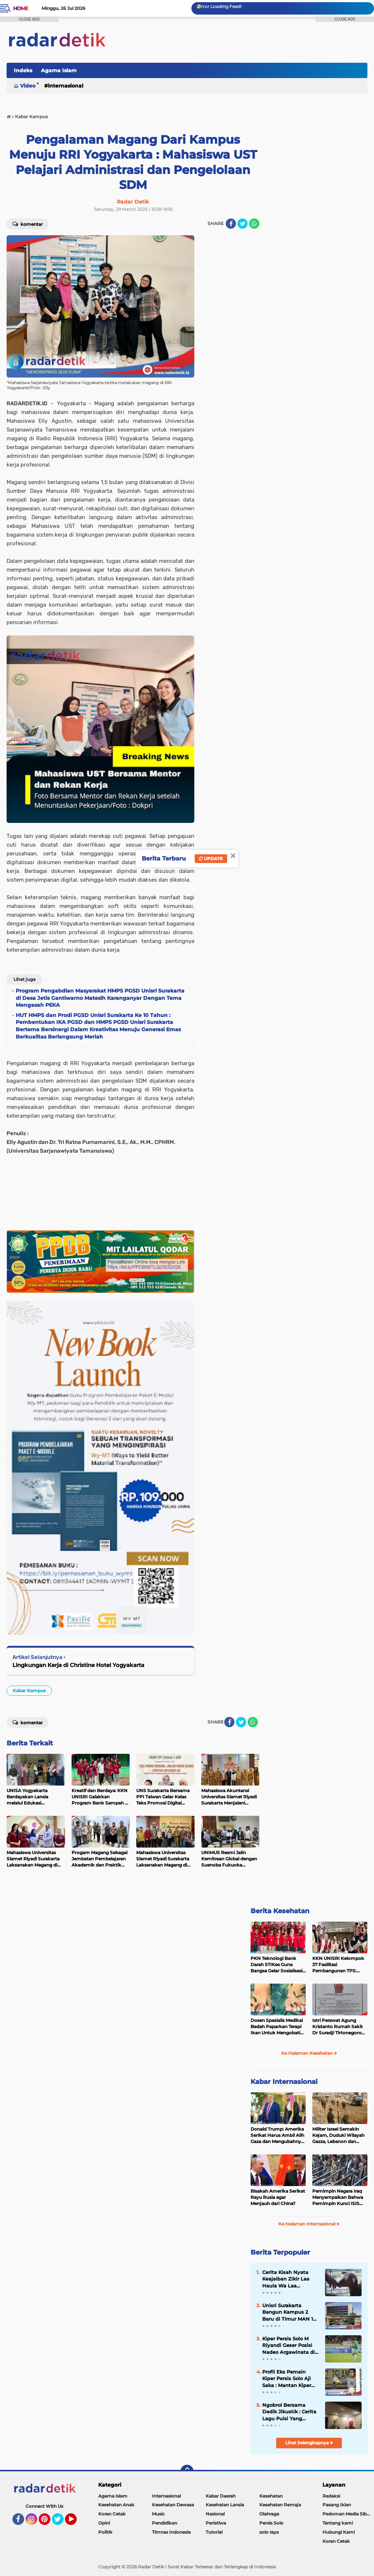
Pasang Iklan (337, 2504)
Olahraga (269, 2514)
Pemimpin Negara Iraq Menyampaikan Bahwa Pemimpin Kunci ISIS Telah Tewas (337, 2197)
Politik (105, 2532)
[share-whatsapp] (254, 223)
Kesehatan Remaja (280, 2504)
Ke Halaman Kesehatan (309, 2053)
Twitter (61, 2522)
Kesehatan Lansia (225, 2504)
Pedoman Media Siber (347, 2514)
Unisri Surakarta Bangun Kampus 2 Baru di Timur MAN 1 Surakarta (287, 2312)
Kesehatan (271, 2496)
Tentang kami (338, 2523)
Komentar (27, 1722)
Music (158, 2514)
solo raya (269, 2532)
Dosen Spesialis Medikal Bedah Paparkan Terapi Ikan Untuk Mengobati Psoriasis (277, 2027)
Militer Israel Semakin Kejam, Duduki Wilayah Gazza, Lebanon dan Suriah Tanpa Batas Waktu (338, 2135)
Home (20, 8)
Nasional (215, 2514)
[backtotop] (187, 2471)
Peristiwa (216, 2523)
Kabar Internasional (284, 2082)
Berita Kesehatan (280, 1911)
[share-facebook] (231, 223)
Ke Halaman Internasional (309, 2224)
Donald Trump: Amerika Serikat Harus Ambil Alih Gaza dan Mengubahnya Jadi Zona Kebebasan (277, 2135)
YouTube (76, 2522)
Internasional (65, 85)
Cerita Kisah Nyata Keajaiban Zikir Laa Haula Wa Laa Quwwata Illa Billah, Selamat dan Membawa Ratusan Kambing (287, 2279)
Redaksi (331, 2496)
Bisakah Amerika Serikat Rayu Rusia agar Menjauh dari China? (278, 2197)
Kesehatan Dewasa (173, 2504)
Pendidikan (164, 2523)
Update (211, 858)
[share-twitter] (242, 223)
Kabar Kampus (29, 1690)
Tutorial (214, 2532)
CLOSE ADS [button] (29, 19)
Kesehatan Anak (116, 2504)
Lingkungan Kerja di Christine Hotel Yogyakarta (78, 1665)
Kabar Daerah (221, 2496)
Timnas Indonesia (171, 2532)
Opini (104, 2523)
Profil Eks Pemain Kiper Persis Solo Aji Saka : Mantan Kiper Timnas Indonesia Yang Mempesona (286, 2379)
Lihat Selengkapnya (309, 2442)
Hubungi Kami (339, 2532)
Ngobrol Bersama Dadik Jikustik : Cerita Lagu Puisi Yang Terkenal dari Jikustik (289, 2412)
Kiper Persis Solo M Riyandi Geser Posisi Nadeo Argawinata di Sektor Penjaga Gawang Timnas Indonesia (288, 2345)
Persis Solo (271, 2523)
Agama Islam (59, 70)
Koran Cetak (112, 2514)
